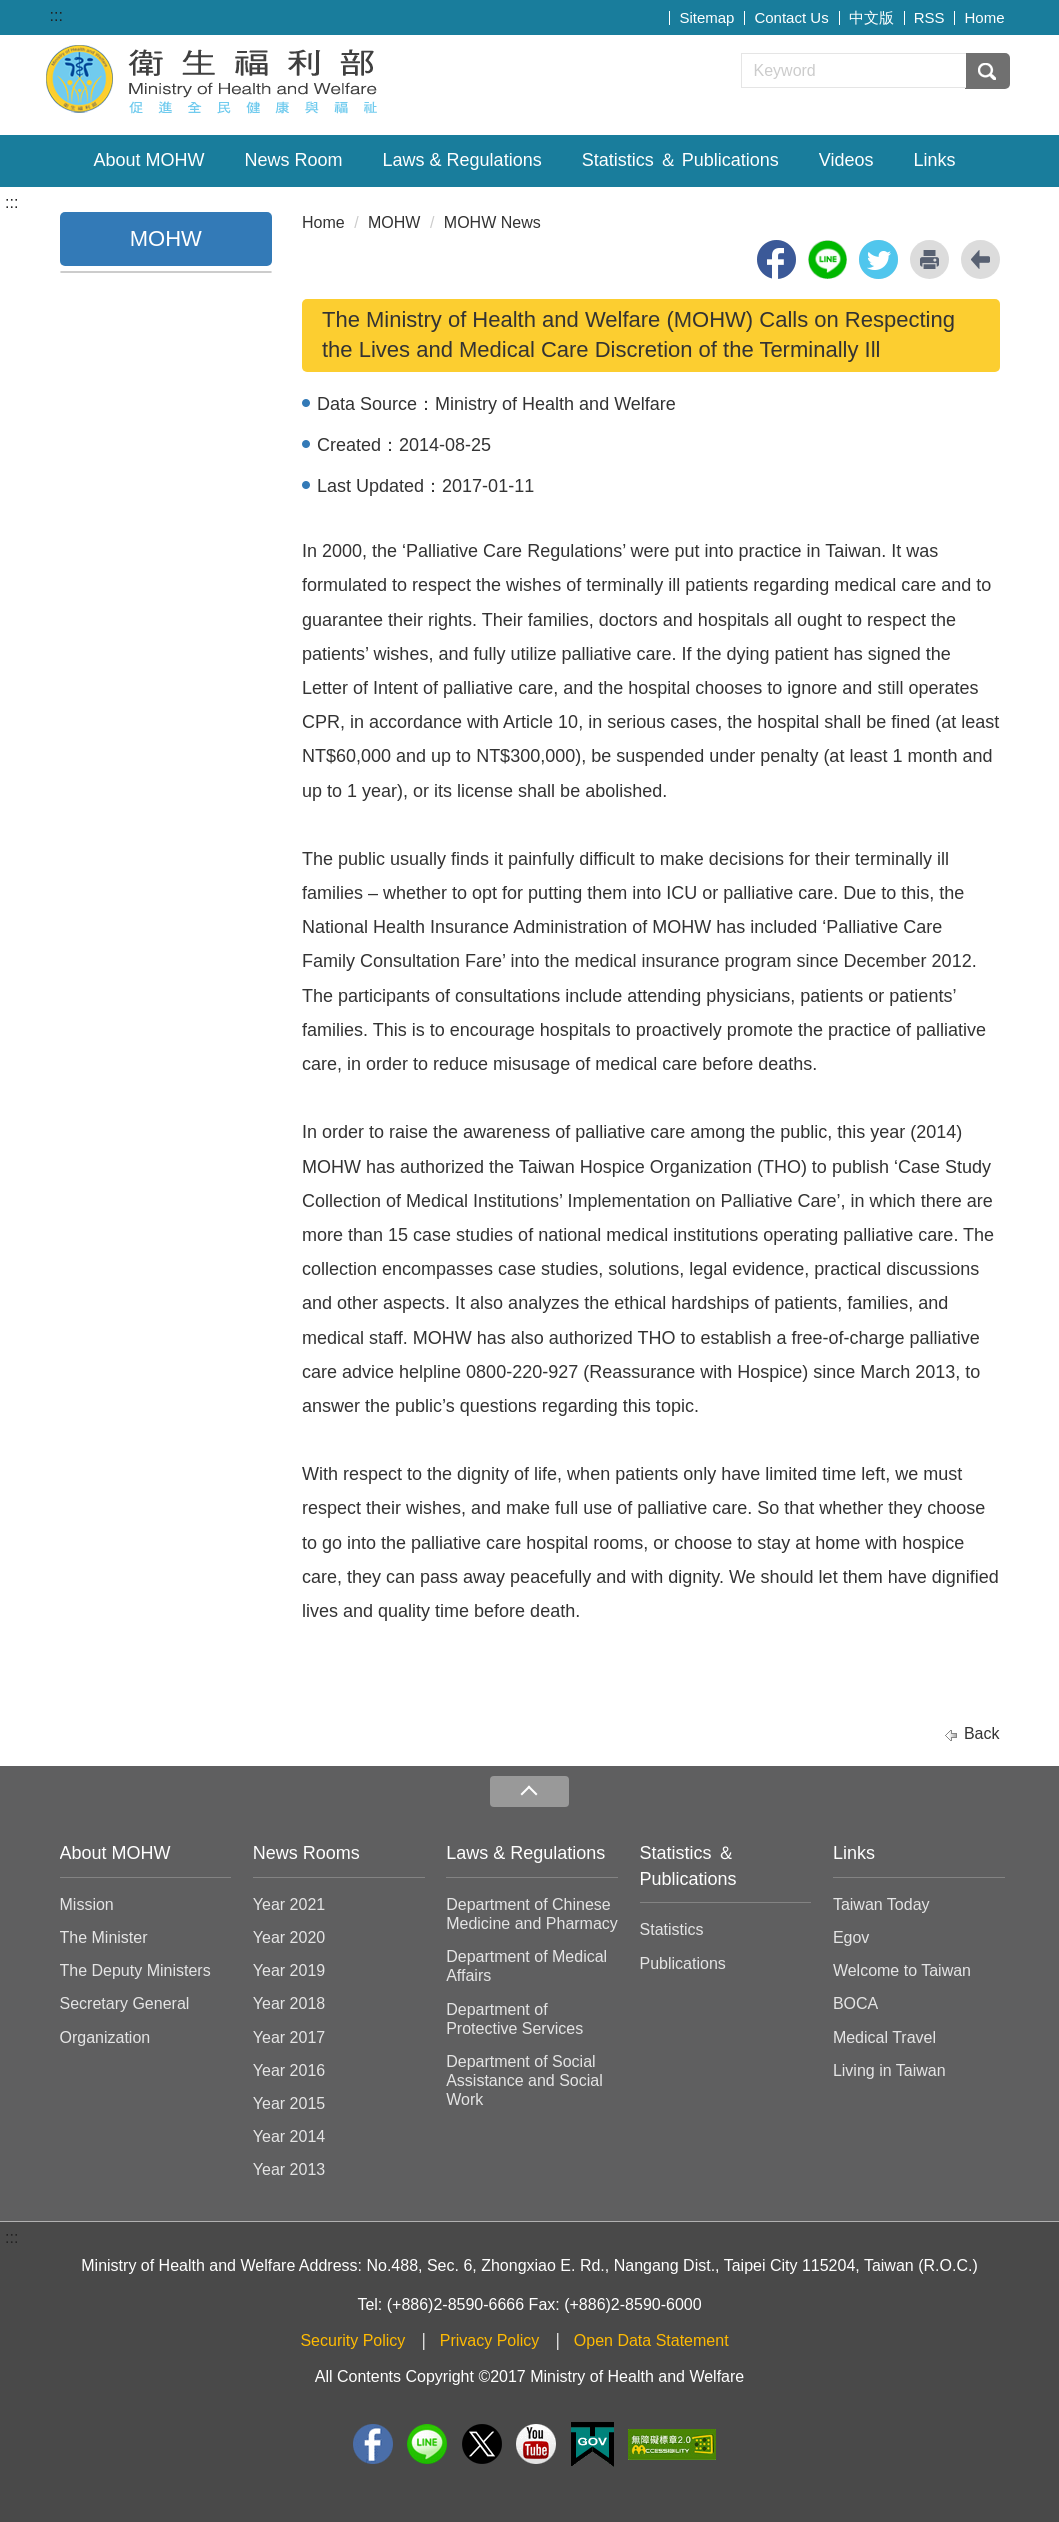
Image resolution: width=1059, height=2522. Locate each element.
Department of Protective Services (514, 2019)
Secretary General (125, 2003)
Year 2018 (289, 2003)
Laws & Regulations (462, 160)
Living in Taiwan (889, 2070)
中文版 (871, 17)
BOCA (855, 2003)
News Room (294, 160)
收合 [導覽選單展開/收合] (529, 1791)
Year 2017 (289, 2037)
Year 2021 (289, 1904)
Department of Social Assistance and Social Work (524, 2080)
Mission (87, 1904)
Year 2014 (289, 2136)
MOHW (394, 222)
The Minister (104, 1937)
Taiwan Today (881, 1904)
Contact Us (791, 17)
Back (982, 1733)
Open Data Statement (651, 2340)
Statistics (672, 1929)
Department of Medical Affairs (526, 1966)
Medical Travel (884, 2037)
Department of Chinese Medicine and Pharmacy (532, 1914)
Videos (846, 160)
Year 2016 (289, 2070)
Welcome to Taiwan (902, 1970)
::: (56, 15)
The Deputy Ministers (135, 1970)
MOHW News (492, 222)
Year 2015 (289, 2103)
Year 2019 (289, 1970)
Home (984, 17)
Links (934, 160)
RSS (929, 17)
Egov (851, 1937)
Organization (105, 2037)
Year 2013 (289, 2169)
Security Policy (352, 2340)
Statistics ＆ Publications (680, 160)
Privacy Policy (490, 2340)
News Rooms (306, 1853)
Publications (683, 1963)
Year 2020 (289, 1937)
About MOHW (149, 160)
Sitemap (706, 17)
